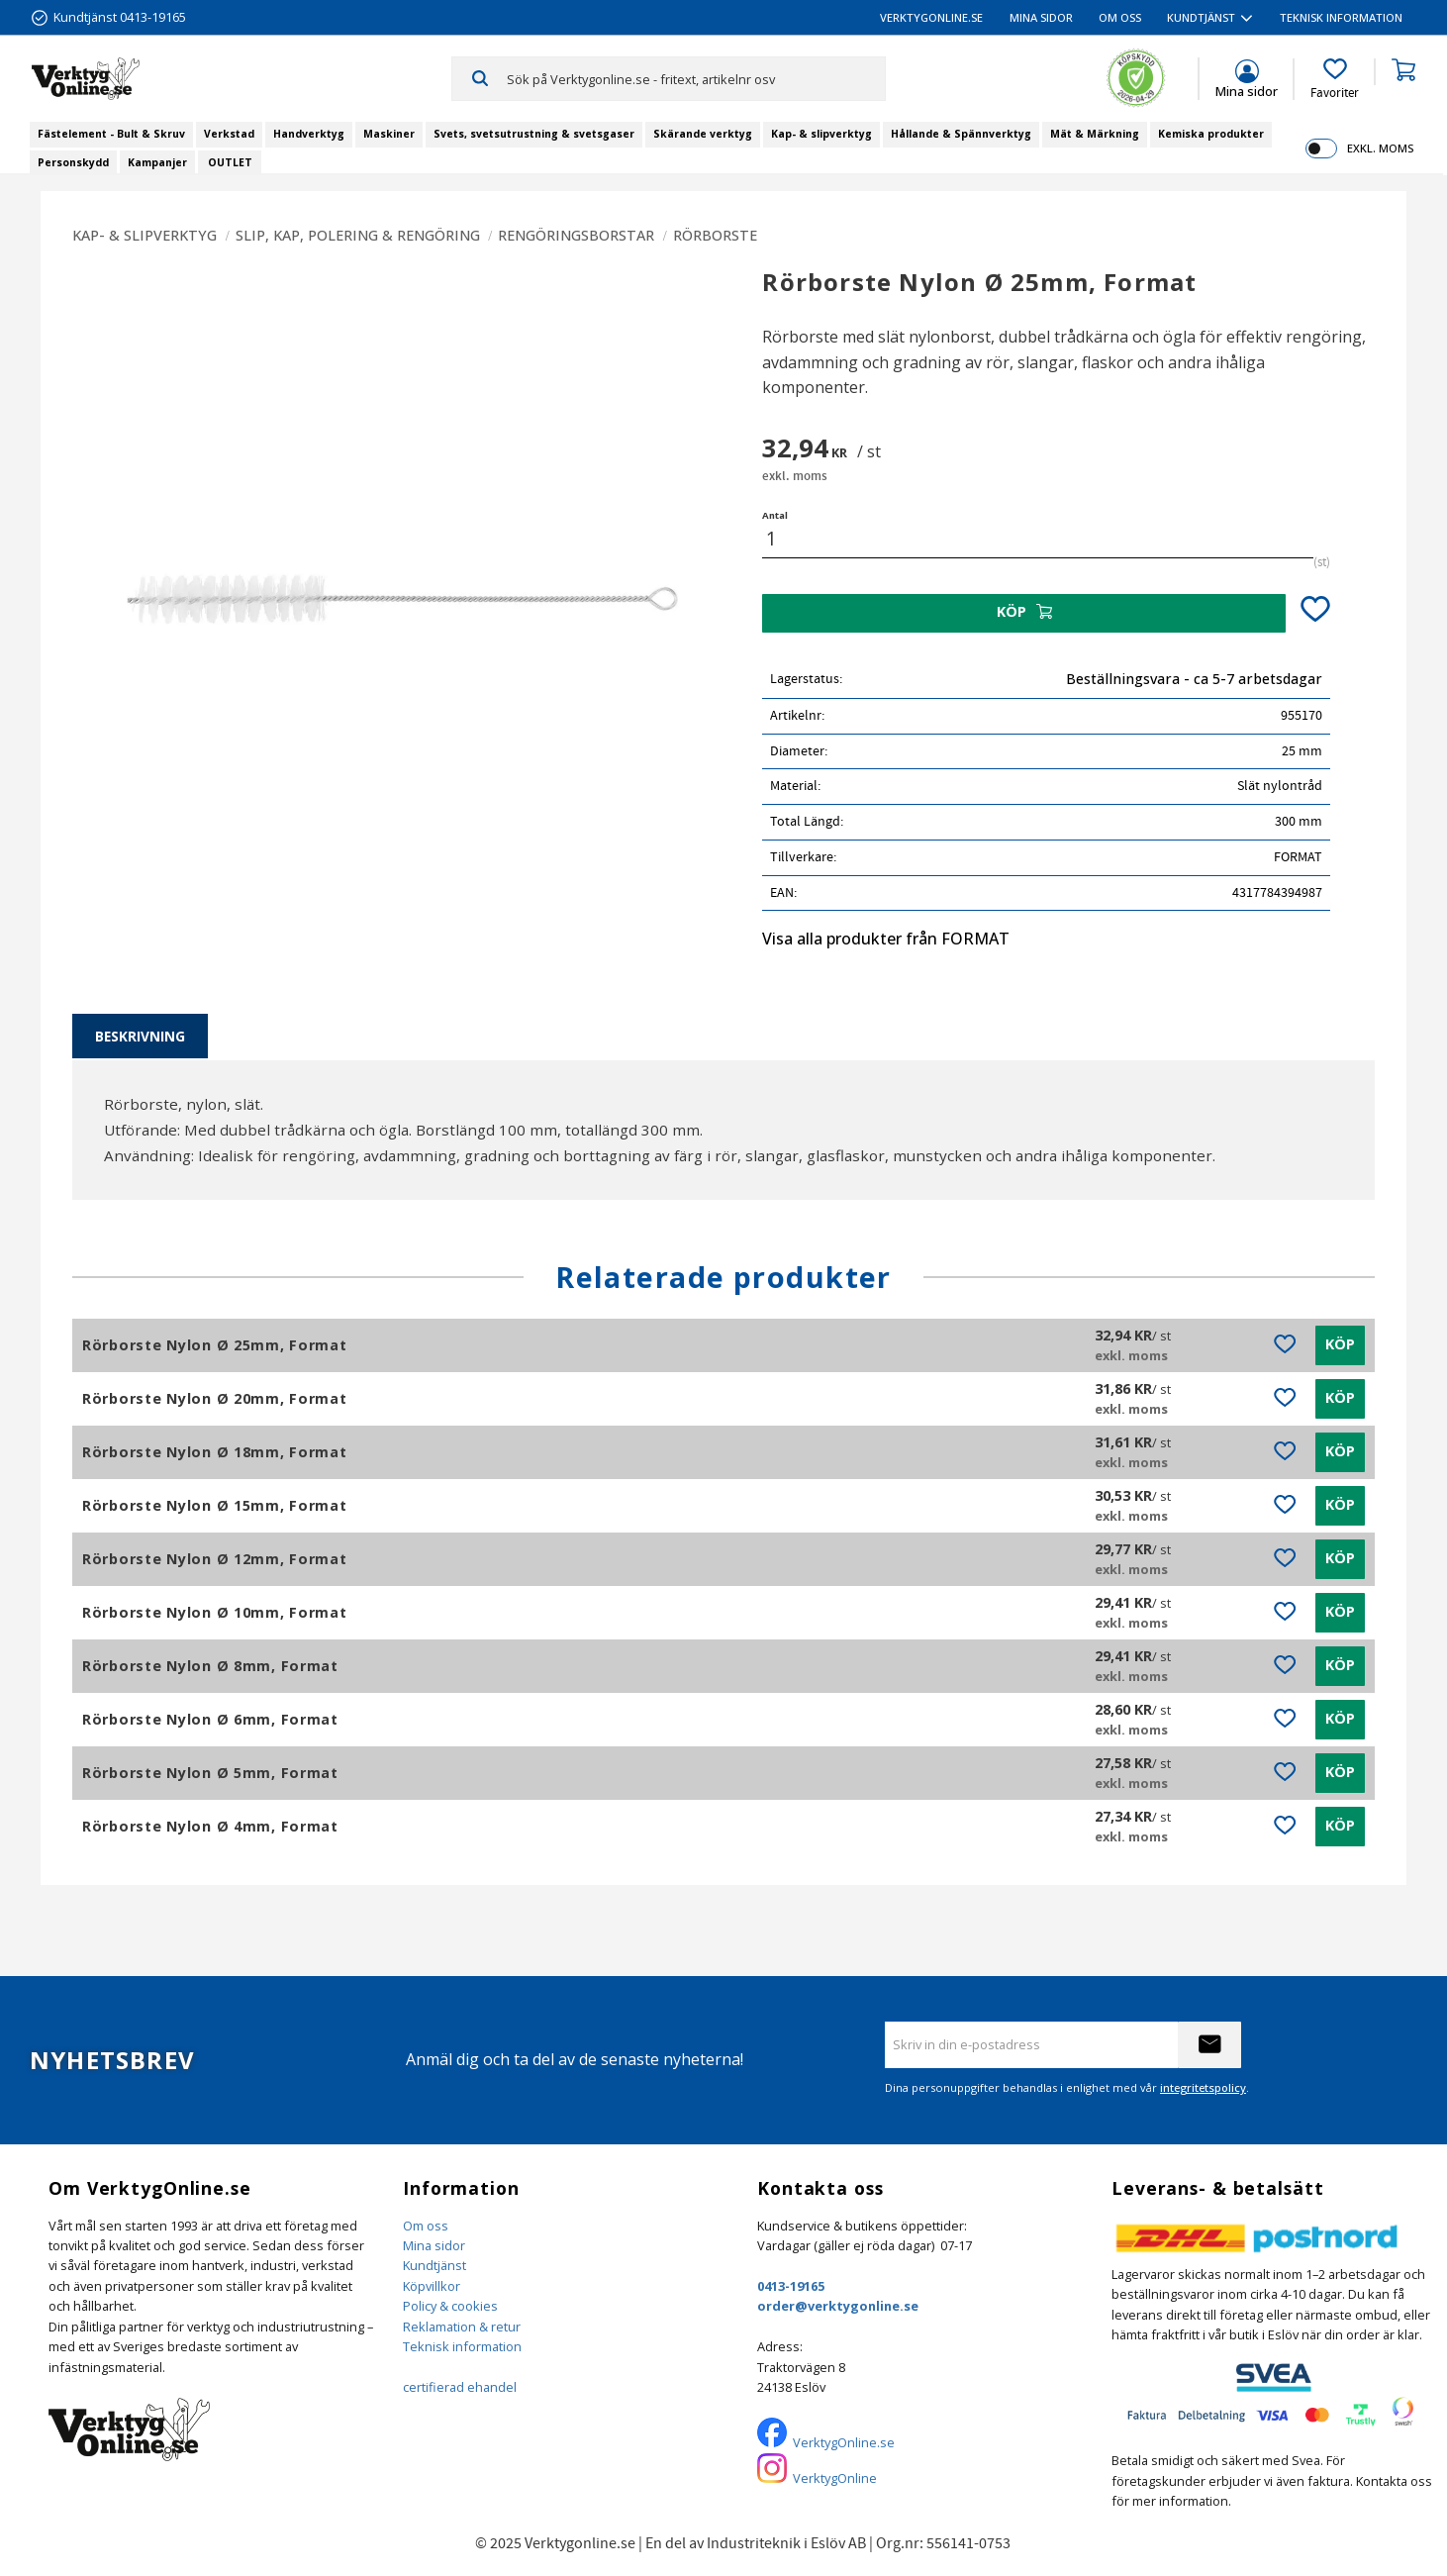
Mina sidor (434, 2245)
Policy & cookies (450, 2306)
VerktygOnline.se (844, 2442)
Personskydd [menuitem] (73, 162)
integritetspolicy (1203, 2087)
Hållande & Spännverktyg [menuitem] (961, 134)
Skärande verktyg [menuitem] (702, 134)
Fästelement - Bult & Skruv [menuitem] (111, 134)
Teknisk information (462, 2346)
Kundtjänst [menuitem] (1201, 17)
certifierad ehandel (460, 2387)
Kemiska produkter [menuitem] (1211, 134)
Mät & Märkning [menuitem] (1094, 134)
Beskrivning (140, 1036)
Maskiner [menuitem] (389, 134)
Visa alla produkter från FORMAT (886, 938)
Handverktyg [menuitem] (308, 134)
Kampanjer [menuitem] (157, 162)
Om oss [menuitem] (1120, 17)
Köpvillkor (431, 2286)
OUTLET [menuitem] (230, 162)
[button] (1334, 79)
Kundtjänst (434, 2265)
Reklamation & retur (462, 2326)
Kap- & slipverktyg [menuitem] (821, 134)
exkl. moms (1380, 148)
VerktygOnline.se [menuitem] (931, 17)
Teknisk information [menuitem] (1341, 17)
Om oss (425, 2225)
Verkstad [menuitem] (229, 134)
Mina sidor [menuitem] (1041, 17)
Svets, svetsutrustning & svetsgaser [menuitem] (534, 134)
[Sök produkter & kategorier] (696, 78)
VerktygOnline (835, 2478)
